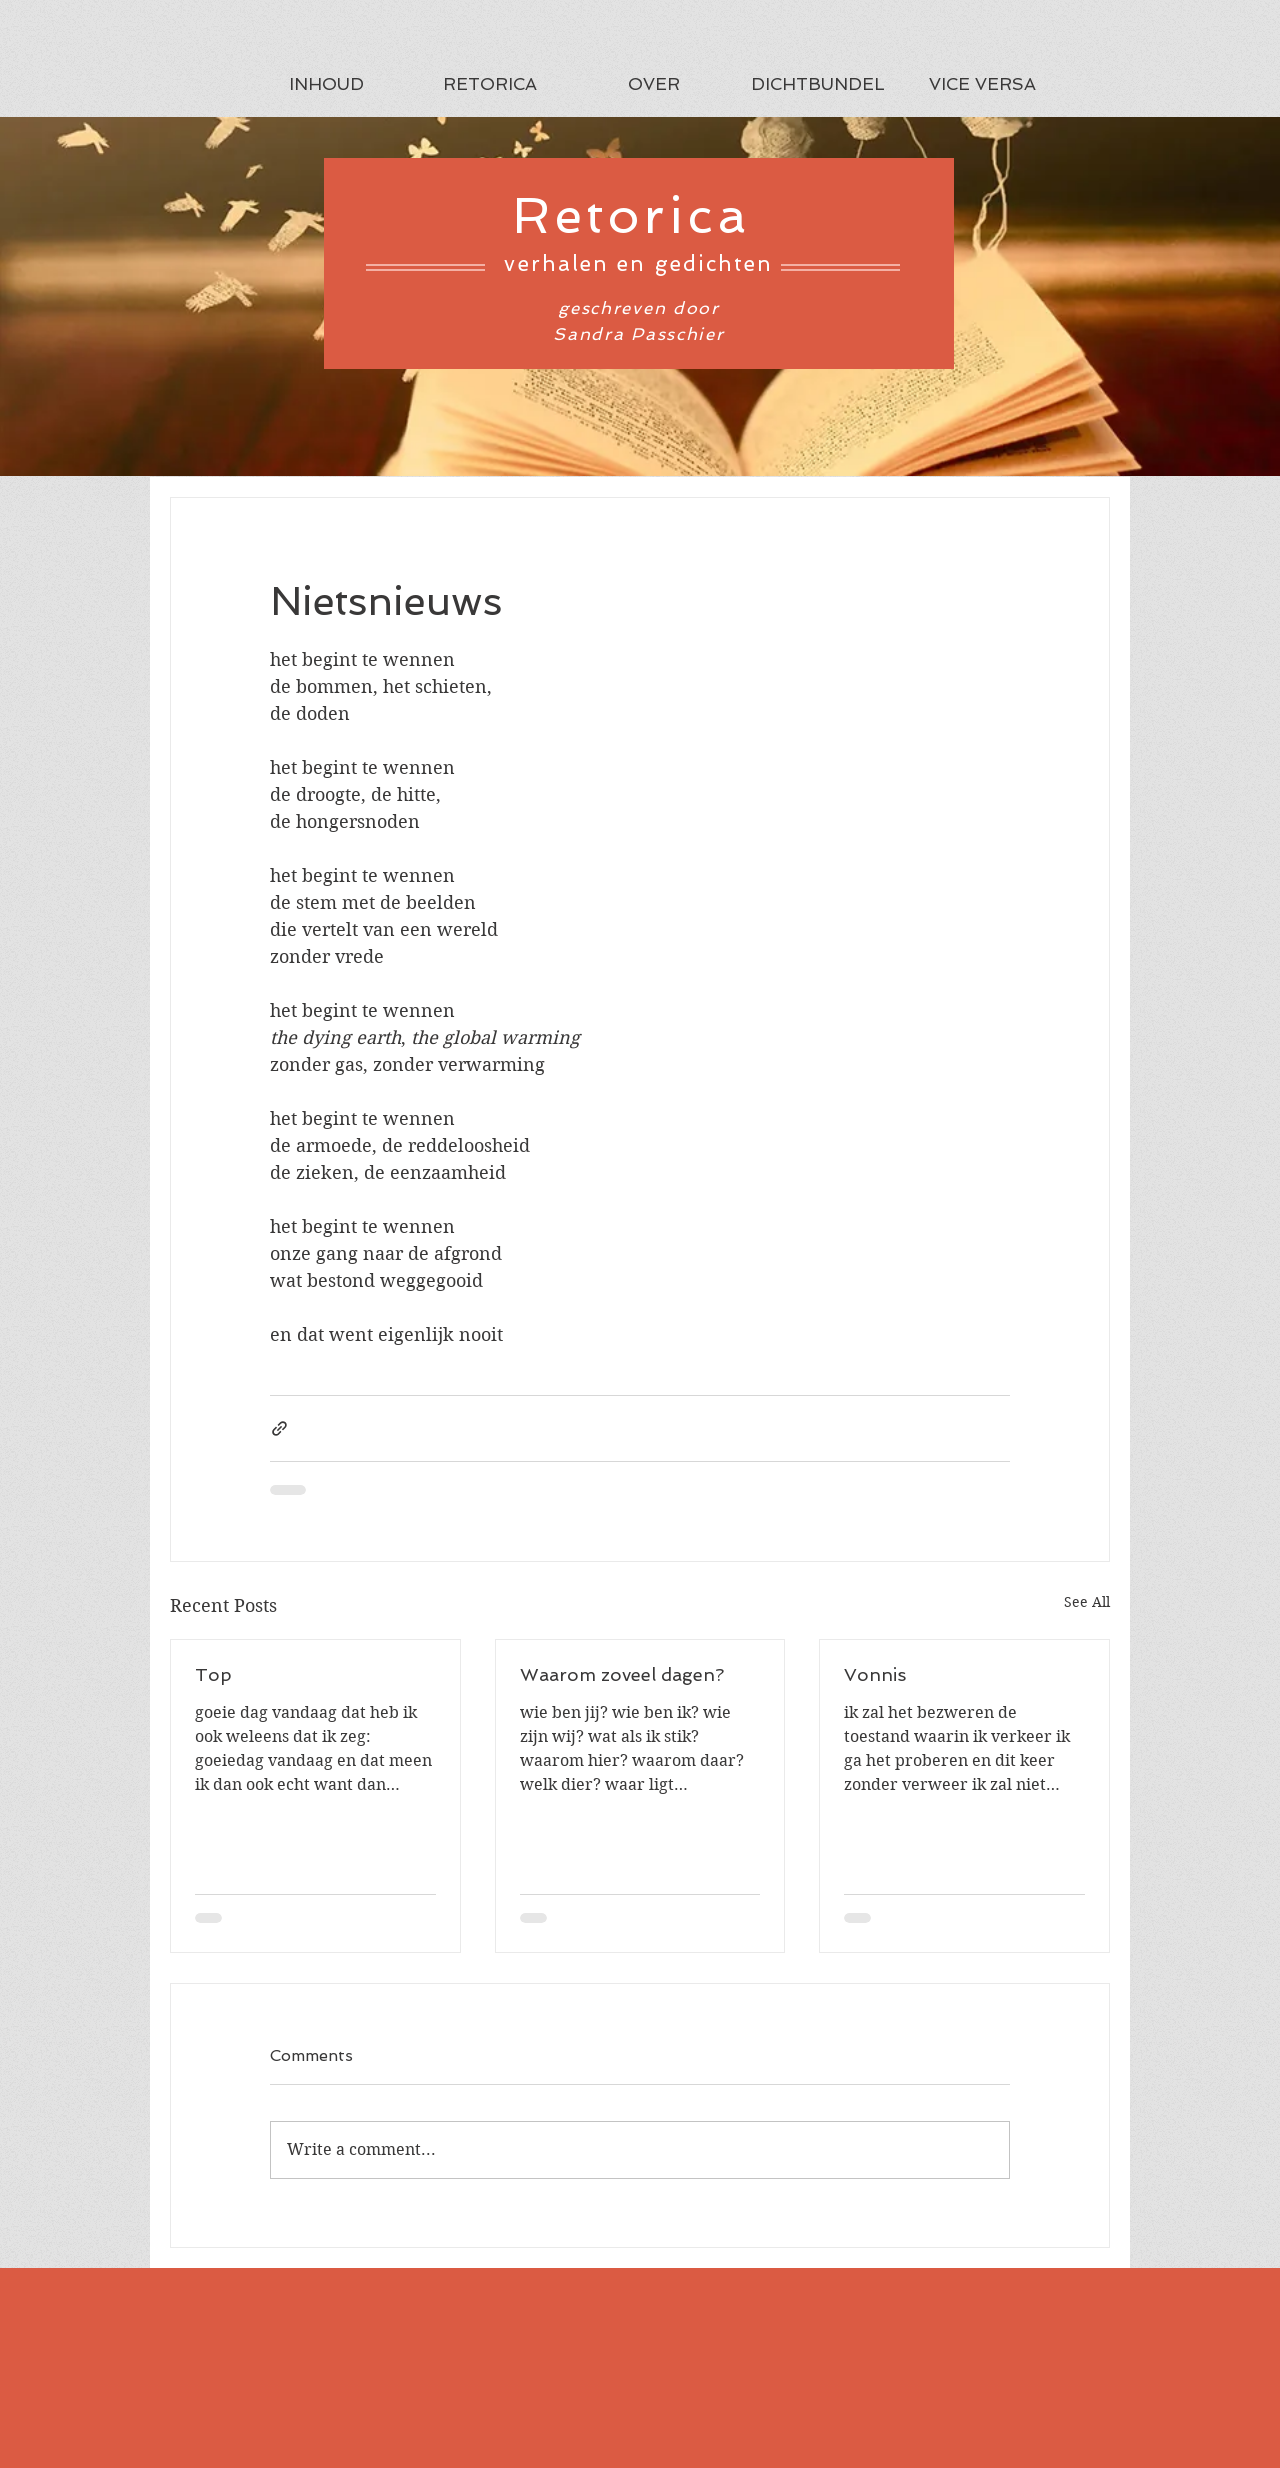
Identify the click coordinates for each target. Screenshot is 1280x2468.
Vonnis (875, 1674)
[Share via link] (279, 1428)
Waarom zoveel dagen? (622, 1674)
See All (1087, 1602)
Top (213, 1674)
